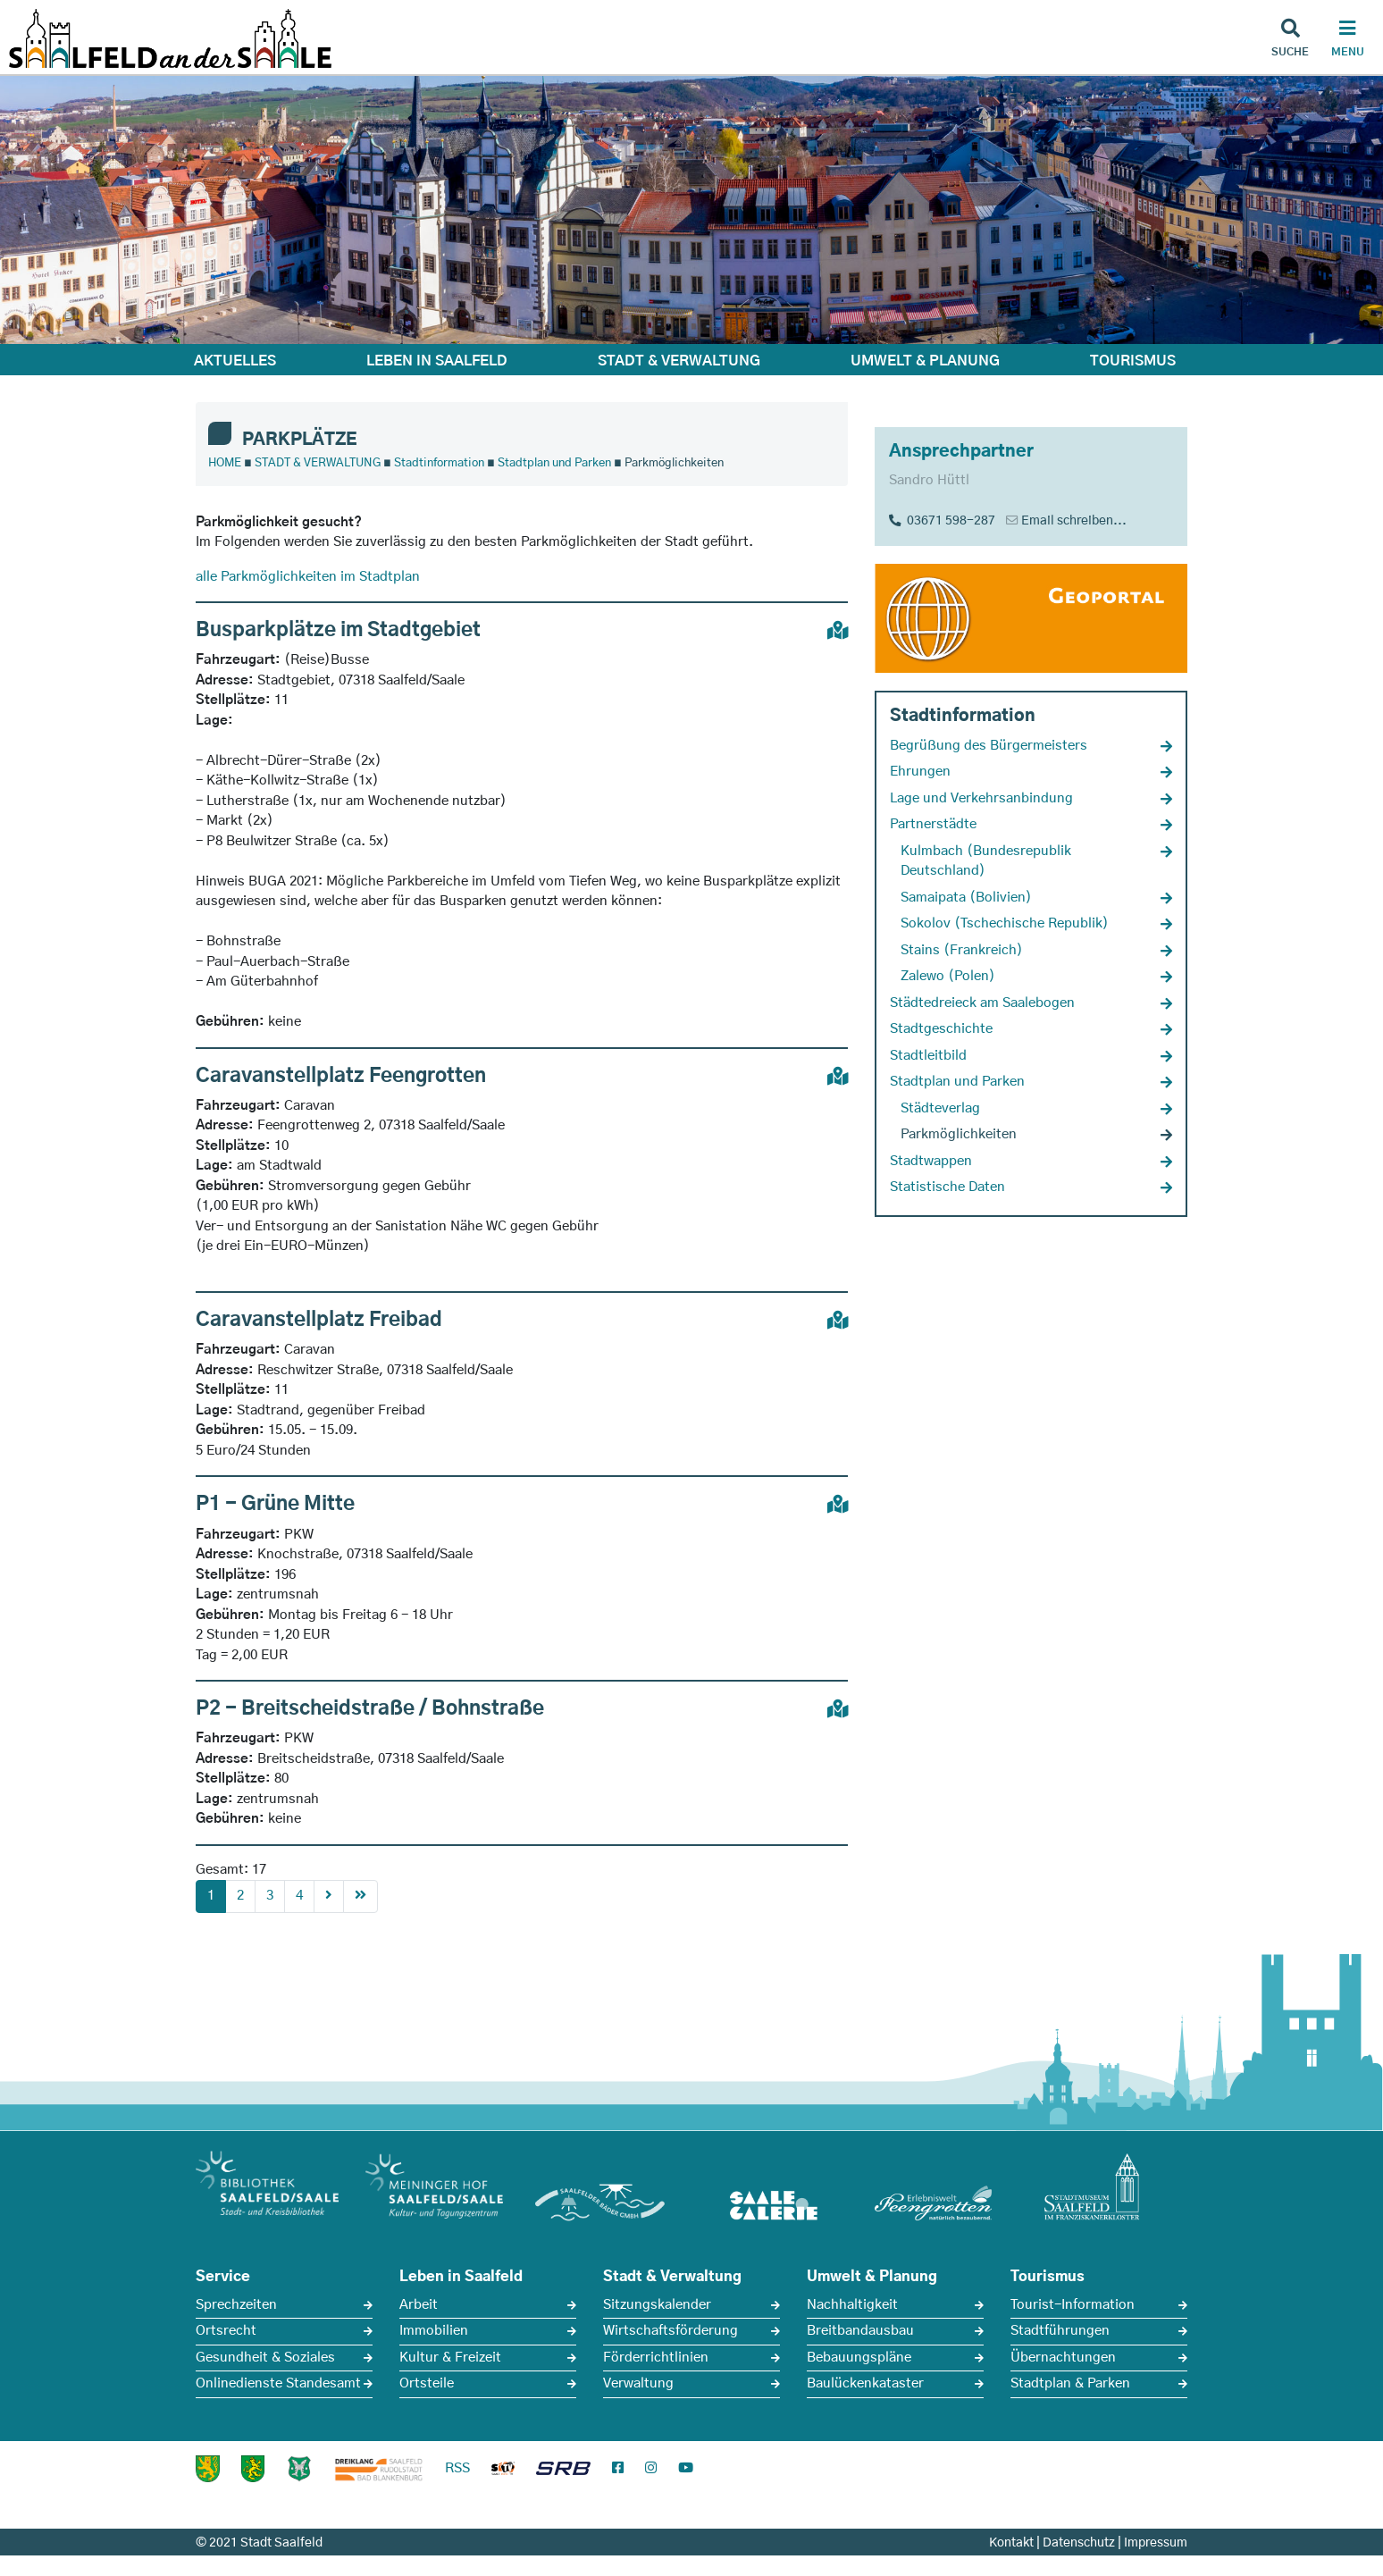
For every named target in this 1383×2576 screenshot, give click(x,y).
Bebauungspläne (859, 2357)
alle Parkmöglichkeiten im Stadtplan (308, 576)
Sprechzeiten (236, 2305)
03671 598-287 (942, 521)
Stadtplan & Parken (1070, 2383)
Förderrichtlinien (655, 2357)
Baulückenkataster (865, 2383)
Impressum (1155, 2543)
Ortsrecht (226, 2330)
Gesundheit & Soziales (265, 2357)
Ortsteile (426, 2383)
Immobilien (433, 2330)
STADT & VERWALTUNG (679, 361)
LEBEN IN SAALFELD (436, 361)
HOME (224, 463)
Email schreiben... (1074, 521)
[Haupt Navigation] (1347, 40)
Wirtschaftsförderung (670, 2330)
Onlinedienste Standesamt (278, 2383)
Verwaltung (638, 2383)
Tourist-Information (1072, 2305)
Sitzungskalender (657, 2305)
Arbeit (418, 2305)
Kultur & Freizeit (450, 2357)
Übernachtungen (1063, 2357)
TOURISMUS (1133, 361)
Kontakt (1011, 2543)
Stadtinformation (439, 463)
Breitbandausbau (860, 2330)
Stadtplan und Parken (554, 463)
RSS (457, 2468)
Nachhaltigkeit (852, 2305)
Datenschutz (1079, 2543)
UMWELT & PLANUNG (925, 361)
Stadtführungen (1060, 2330)
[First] (360, 1896)
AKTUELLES (235, 361)
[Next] (329, 1896)
